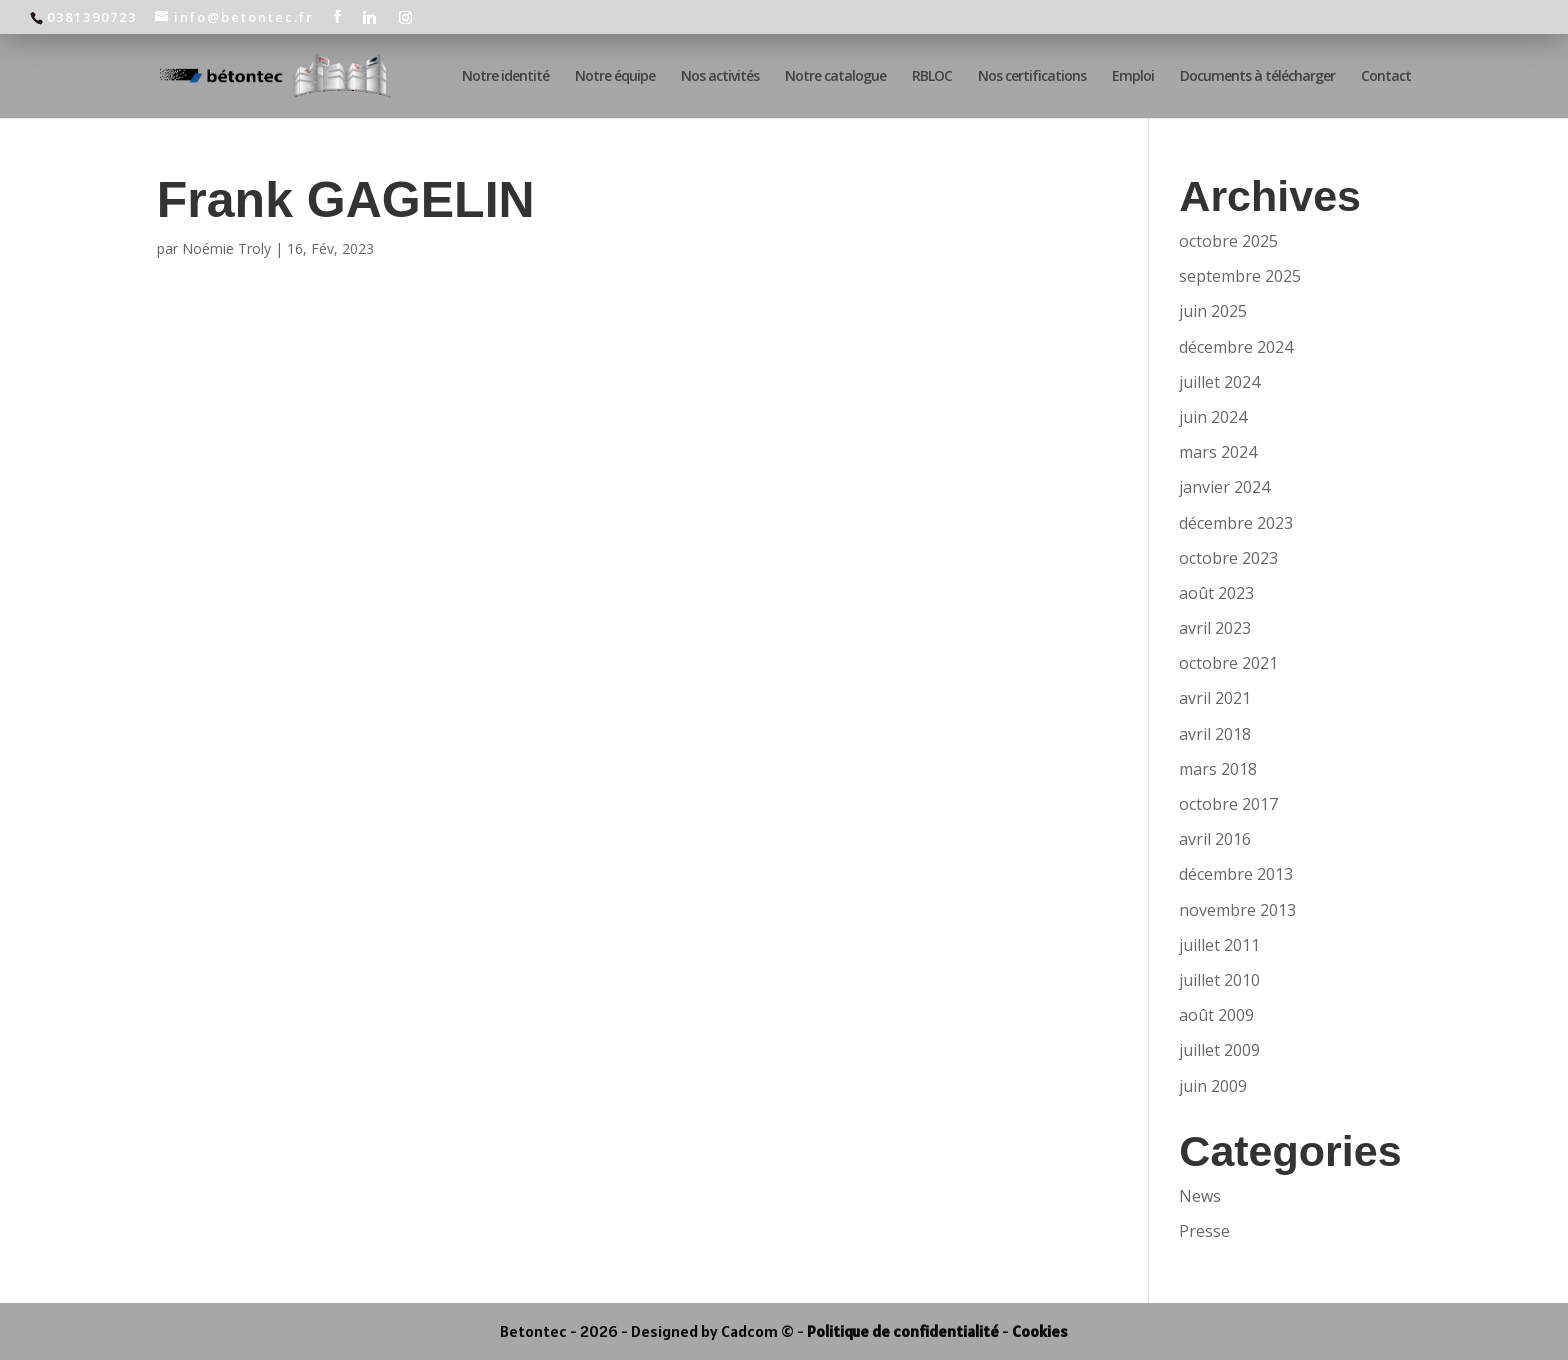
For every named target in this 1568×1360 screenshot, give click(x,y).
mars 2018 (1218, 769)
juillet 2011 (1219, 945)
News (1200, 1196)
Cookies (1040, 1331)
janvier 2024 (1224, 487)
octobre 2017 (1228, 804)
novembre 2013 (1237, 910)
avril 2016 (1215, 839)
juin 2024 (1213, 417)
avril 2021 (1215, 698)
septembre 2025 (1240, 276)
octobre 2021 (1228, 663)
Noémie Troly (226, 248)
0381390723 (92, 17)
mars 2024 (1218, 452)
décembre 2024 (1236, 347)
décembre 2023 (1236, 523)
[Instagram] (406, 17)
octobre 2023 (1228, 558)
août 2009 (1216, 1015)
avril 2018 (1215, 734)
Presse (1204, 1231)
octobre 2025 (1228, 241)
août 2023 (1216, 593)
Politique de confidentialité (903, 1331)
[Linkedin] (370, 17)
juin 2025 (1213, 311)
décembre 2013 (1236, 874)
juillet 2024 (1219, 382)
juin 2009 (1213, 1086)
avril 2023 (1215, 628)
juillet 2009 (1219, 1050)
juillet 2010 (1219, 980)
